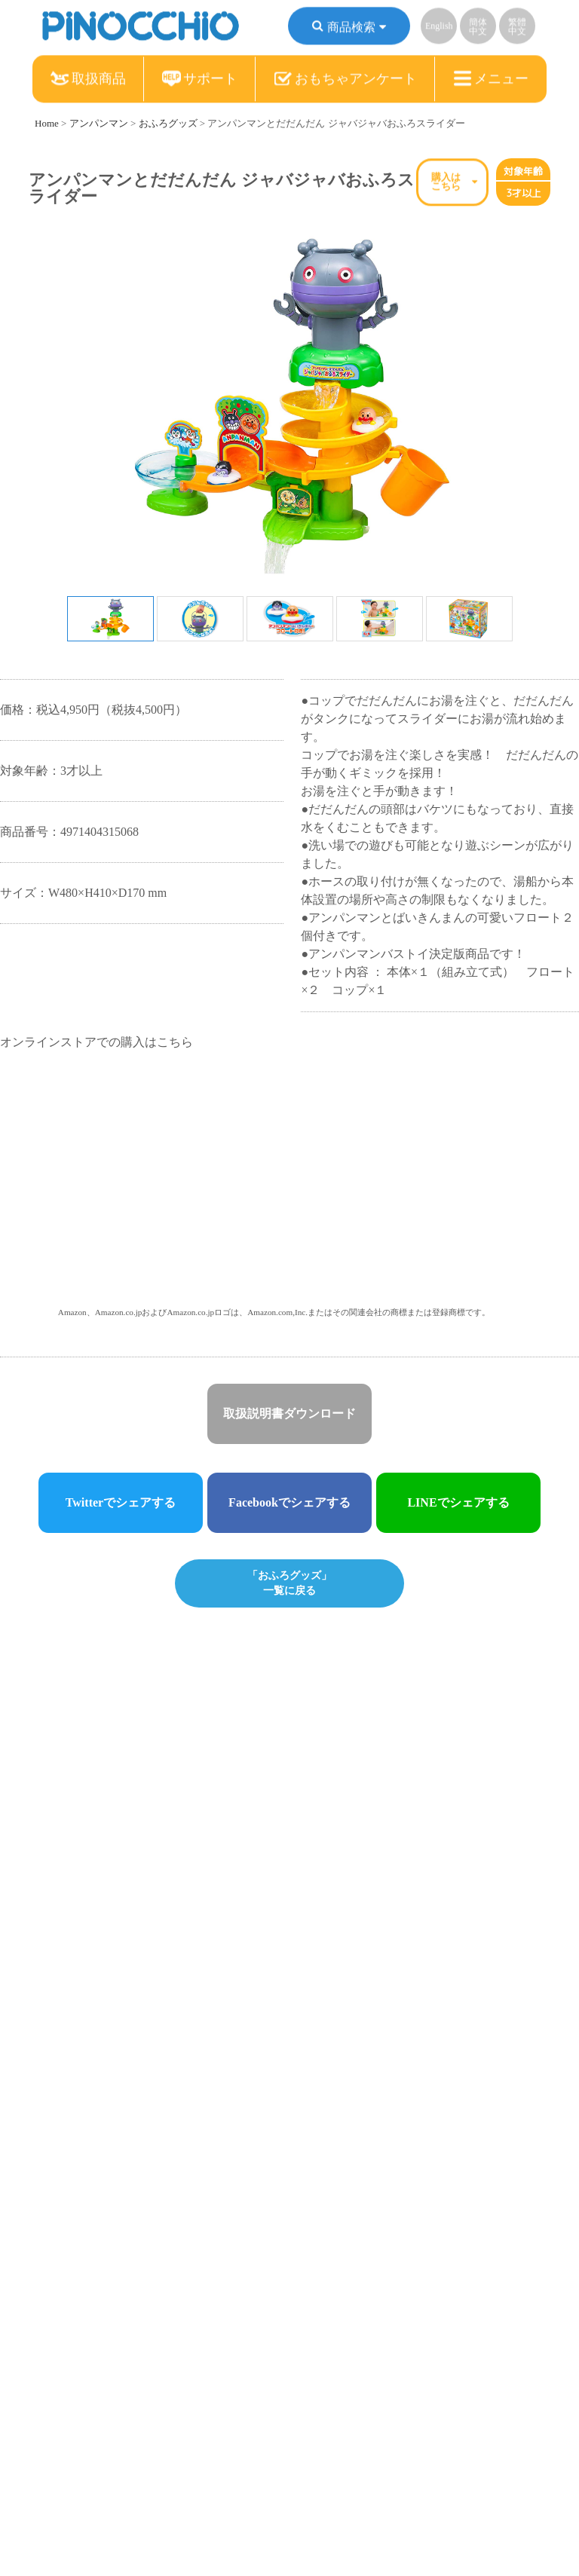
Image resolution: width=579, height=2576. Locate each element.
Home (47, 123)
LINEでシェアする (458, 1502)
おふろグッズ (168, 123)
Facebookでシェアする (289, 1502)
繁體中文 (517, 28)
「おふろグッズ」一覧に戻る (289, 1582)
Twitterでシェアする (121, 1502)
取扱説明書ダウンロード (289, 1413)
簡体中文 (478, 28)
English (439, 28)
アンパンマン (98, 123)
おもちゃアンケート (345, 81)
